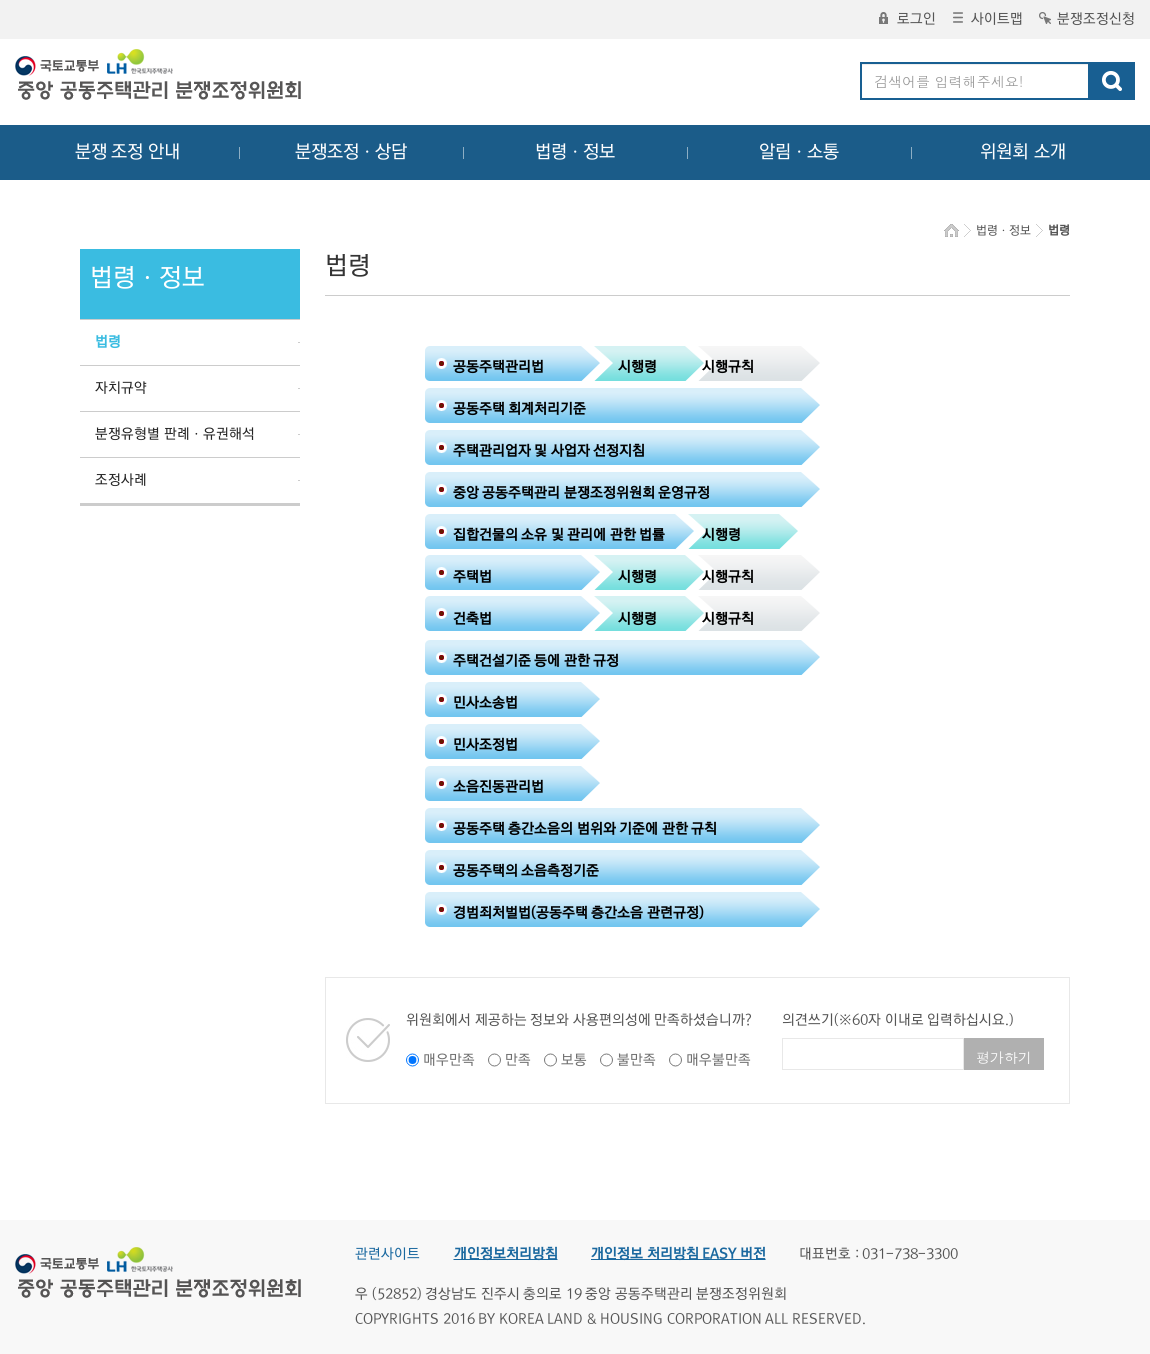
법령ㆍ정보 (575, 152)
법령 (108, 342)
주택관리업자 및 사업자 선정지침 (549, 451)
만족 (518, 1060)
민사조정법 (485, 745)
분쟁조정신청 (1087, 19)
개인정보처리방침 (506, 1254)
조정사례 (121, 480)
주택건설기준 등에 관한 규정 (536, 661)
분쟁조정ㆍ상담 (351, 152)
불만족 (636, 1060)
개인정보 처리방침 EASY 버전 (678, 1254)
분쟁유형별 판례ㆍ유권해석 (175, 434)
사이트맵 (988, 19)
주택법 (472, 577)
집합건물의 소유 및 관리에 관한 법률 (559, 535)
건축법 (472, 619)
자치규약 (121, 388)
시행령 (637, 367)
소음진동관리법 (498, 787)
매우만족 (449, 1060)
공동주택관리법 (498, 367)
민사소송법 (485, 703)
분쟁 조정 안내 (127, 152)
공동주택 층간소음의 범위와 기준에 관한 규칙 (585, 829)
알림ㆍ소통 (799, 152)
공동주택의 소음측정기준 (526, 871)
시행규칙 (728, 367)
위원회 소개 (1023, 152)
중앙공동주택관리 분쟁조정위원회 (160, 77)
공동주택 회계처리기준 (520, 409)
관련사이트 (387, 1254)
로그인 (907, 19)
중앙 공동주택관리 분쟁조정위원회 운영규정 (582, 493)
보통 (574, 1060)
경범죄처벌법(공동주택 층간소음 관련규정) (578, 913)
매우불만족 (718, 1060)
